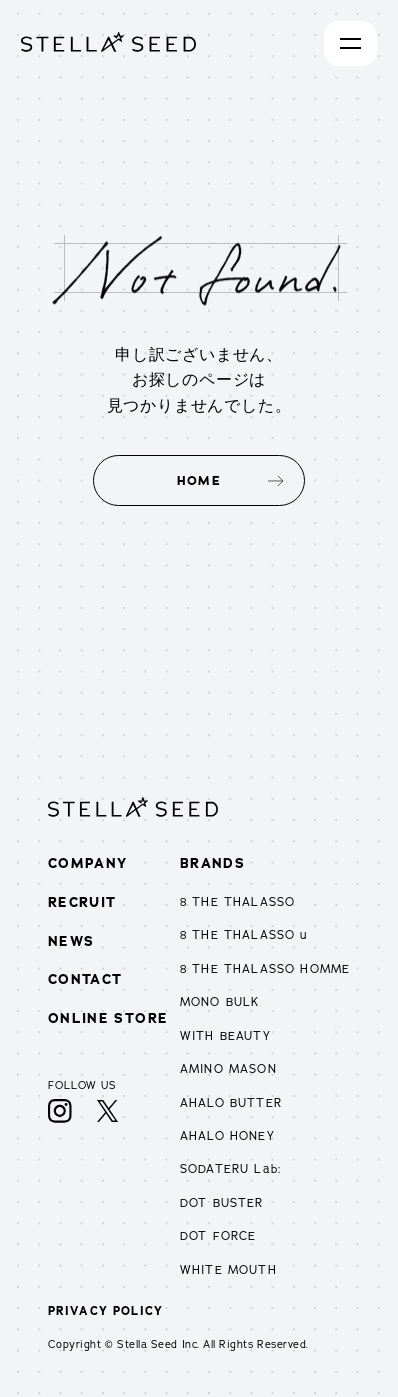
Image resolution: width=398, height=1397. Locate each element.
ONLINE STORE (108, 1018)
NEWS (71, 941)
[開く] (350, 43)
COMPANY (88, 863)
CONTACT (85, 979)
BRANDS (212, 863)
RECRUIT (82, 902)
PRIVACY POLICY (105, 1311)
